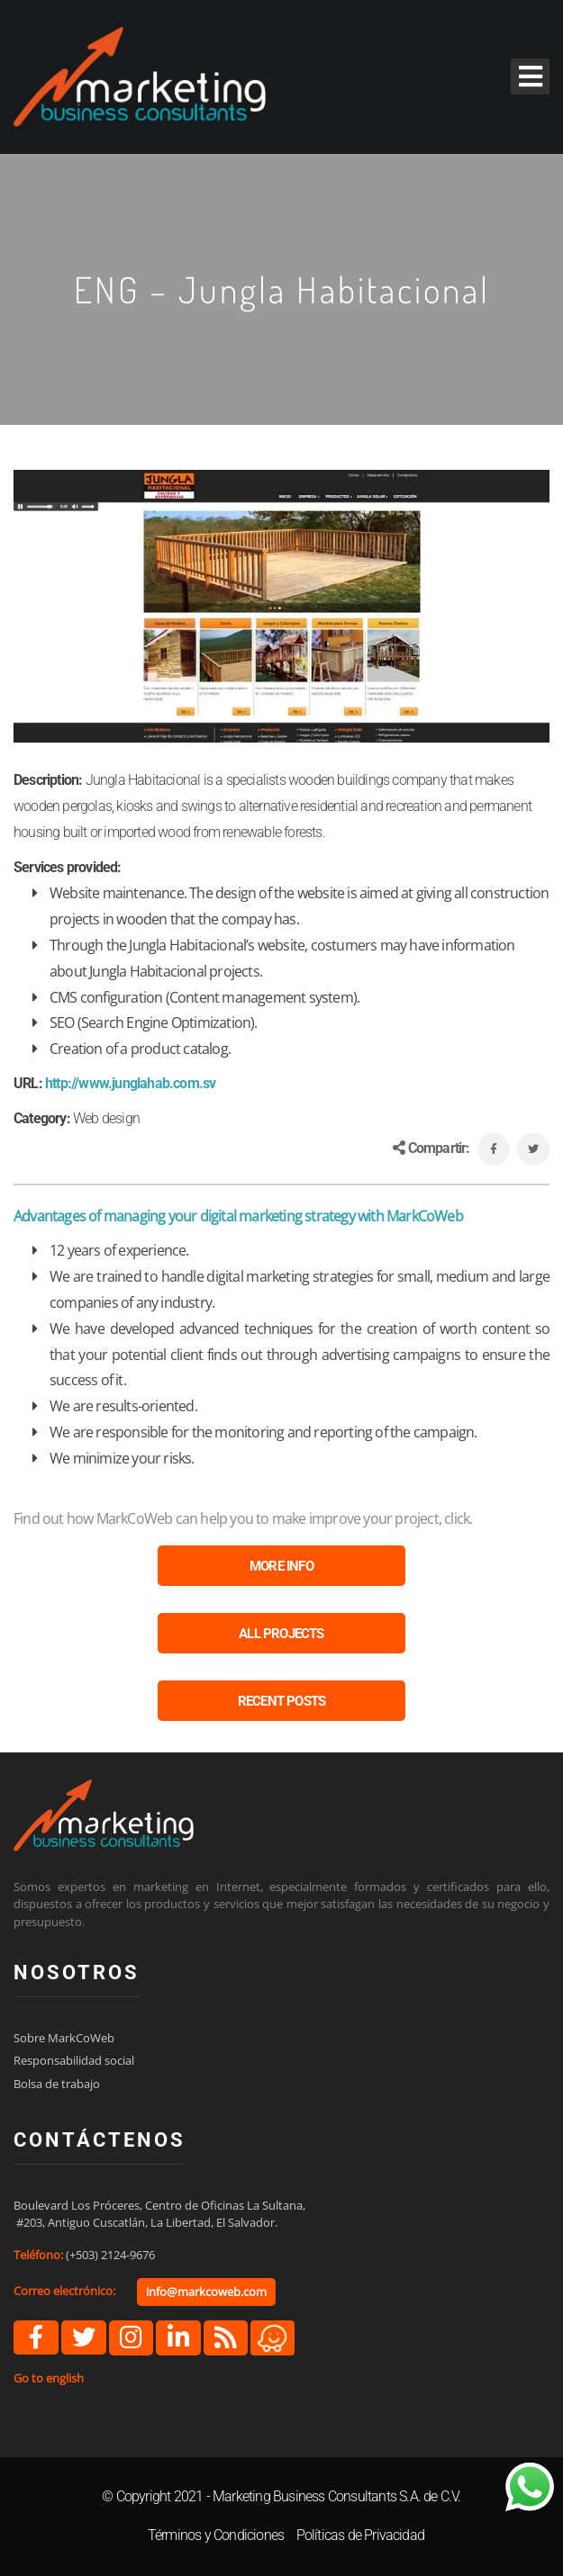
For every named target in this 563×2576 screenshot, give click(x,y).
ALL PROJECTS (281, 1634)
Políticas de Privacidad (360, 2535)
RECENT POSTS (281, 1701)
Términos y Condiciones (216, 2535)
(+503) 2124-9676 (110, 2255)
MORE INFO (281, 1566)
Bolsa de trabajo (57, 2084)
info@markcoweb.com (206, 2291)
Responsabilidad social (74, 2060)
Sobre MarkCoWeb (64, 2038)
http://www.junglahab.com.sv (130, 1083)
